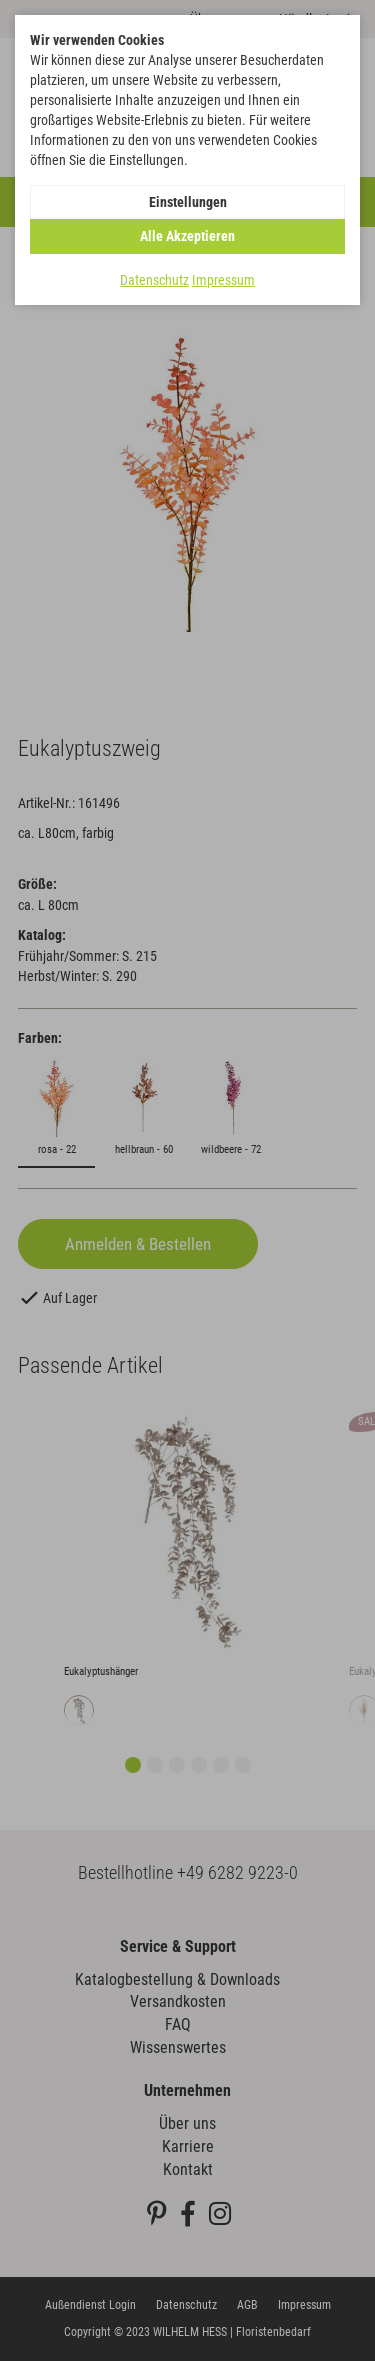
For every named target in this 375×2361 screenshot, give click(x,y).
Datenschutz (154, 280)
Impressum (223, 280)
